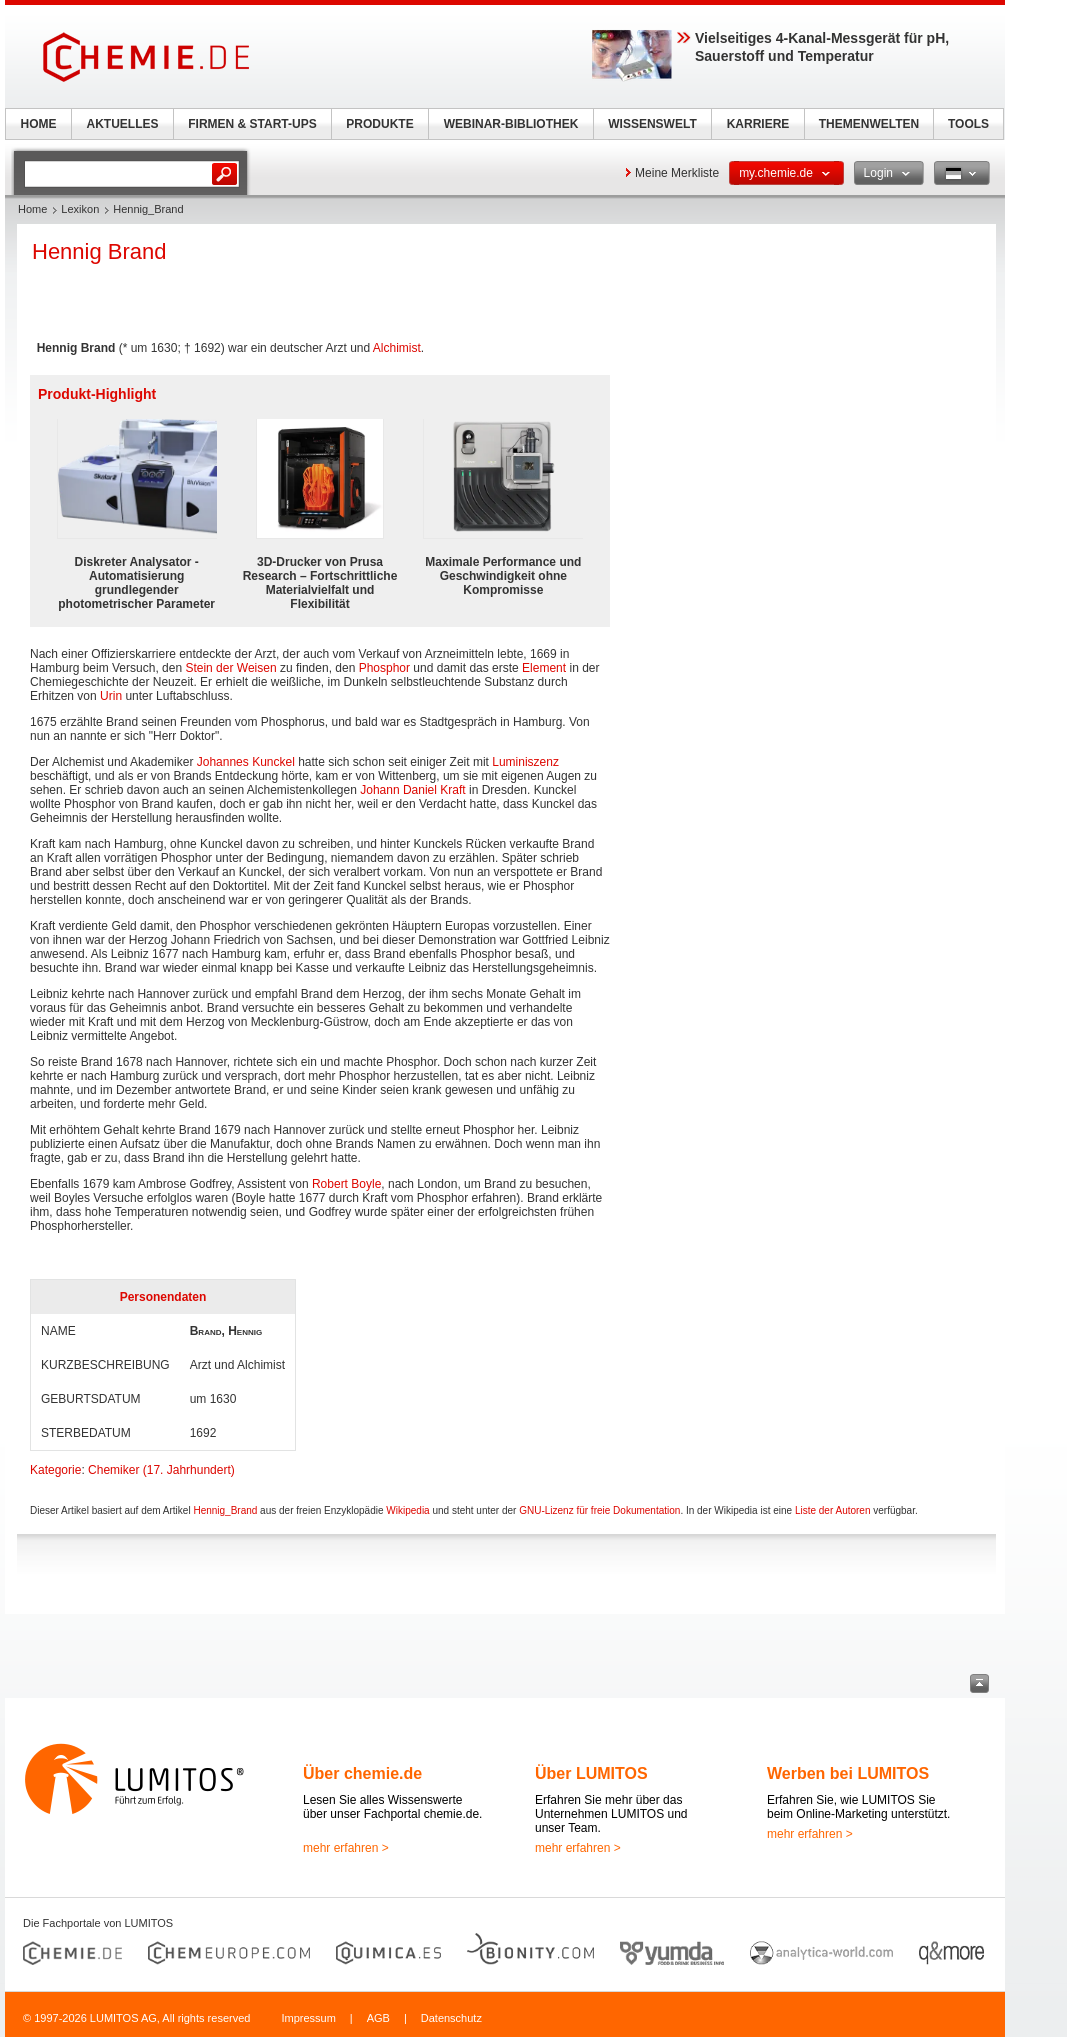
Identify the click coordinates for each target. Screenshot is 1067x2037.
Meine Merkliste (677, 173)
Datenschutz (451, 2018)
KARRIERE (758, 124)
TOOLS (968, 124)
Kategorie (55, 1470)
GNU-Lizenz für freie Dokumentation (599, 1510)
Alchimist (397, 348)
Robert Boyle (346, 1184)
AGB (378, 2018)
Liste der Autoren (833, 1510)
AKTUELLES (123, 124)
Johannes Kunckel (246, 762)
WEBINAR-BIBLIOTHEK (511, 124)
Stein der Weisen (230, 668)
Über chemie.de (362, 1773)
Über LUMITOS (591, 1773)
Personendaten (163, 1297)
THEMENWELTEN (869, 124)
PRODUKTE (379, 124)
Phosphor (384, 668)
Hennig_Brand (225, 1510)
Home (32, 209)
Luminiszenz (525, 762)
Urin (111, 696)
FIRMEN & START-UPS (252, 124)
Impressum (308, 2018)
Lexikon (80, 209)
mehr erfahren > (346, 1848)
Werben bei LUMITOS (848, 1773)
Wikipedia (407, 1510)
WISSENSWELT (652, 124)
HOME (39, 124)
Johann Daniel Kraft (412, 790)
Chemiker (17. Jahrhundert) (161, 1470)
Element (544, 668)
